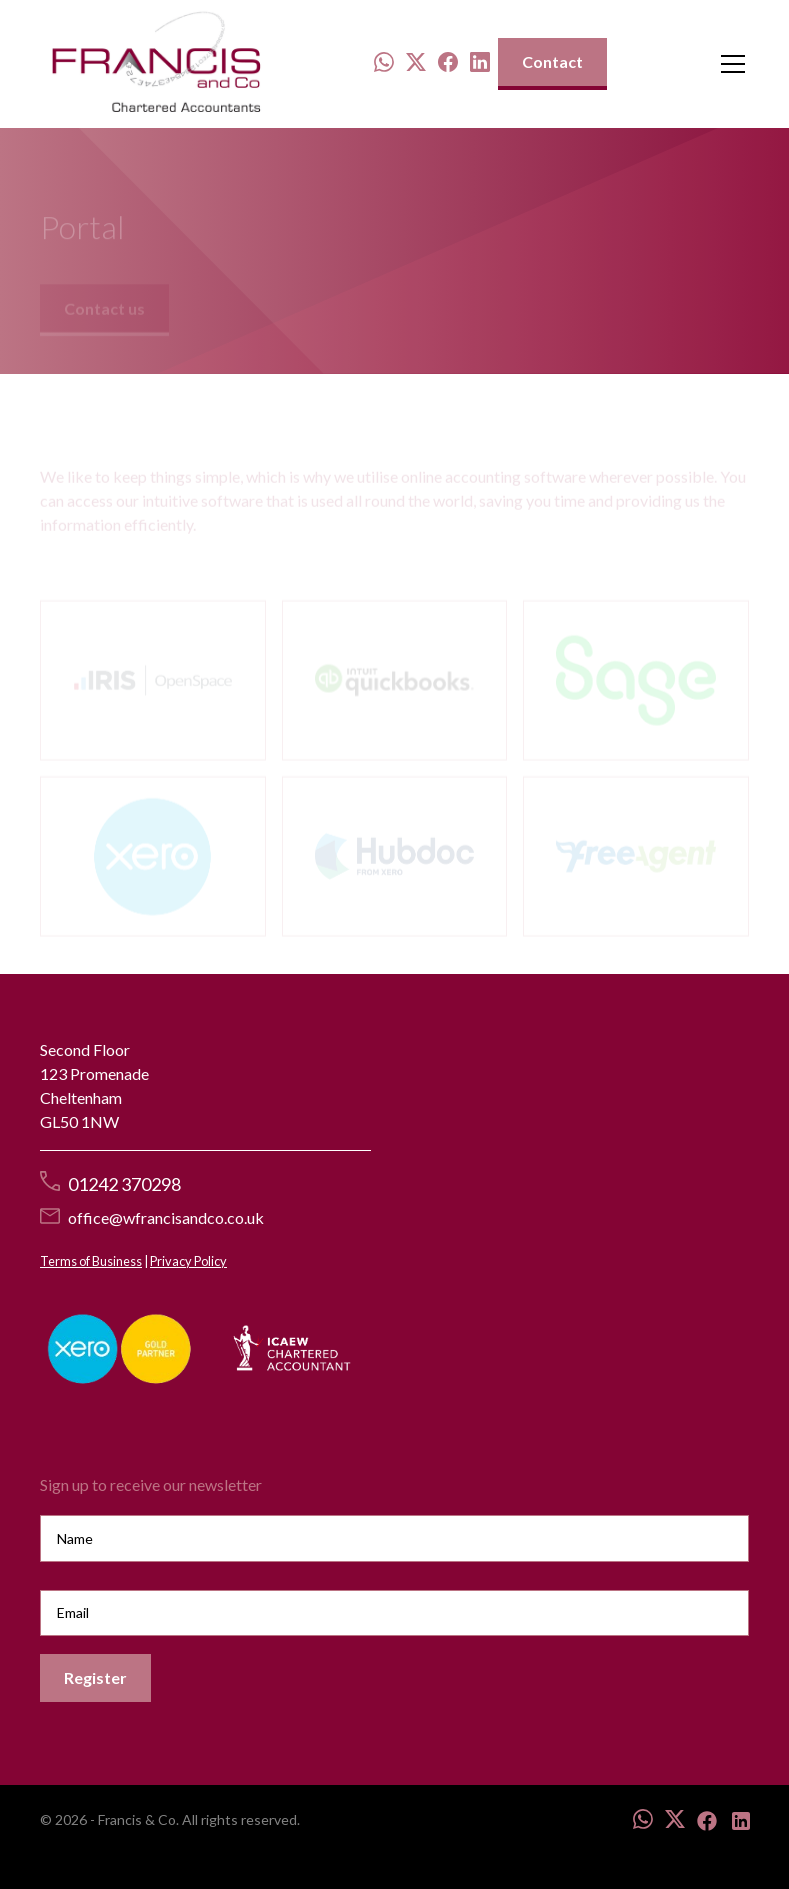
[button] (729, 64)
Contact (552, 61)
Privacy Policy (188, 1261)
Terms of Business (91, 1261)
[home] (156, 64)
